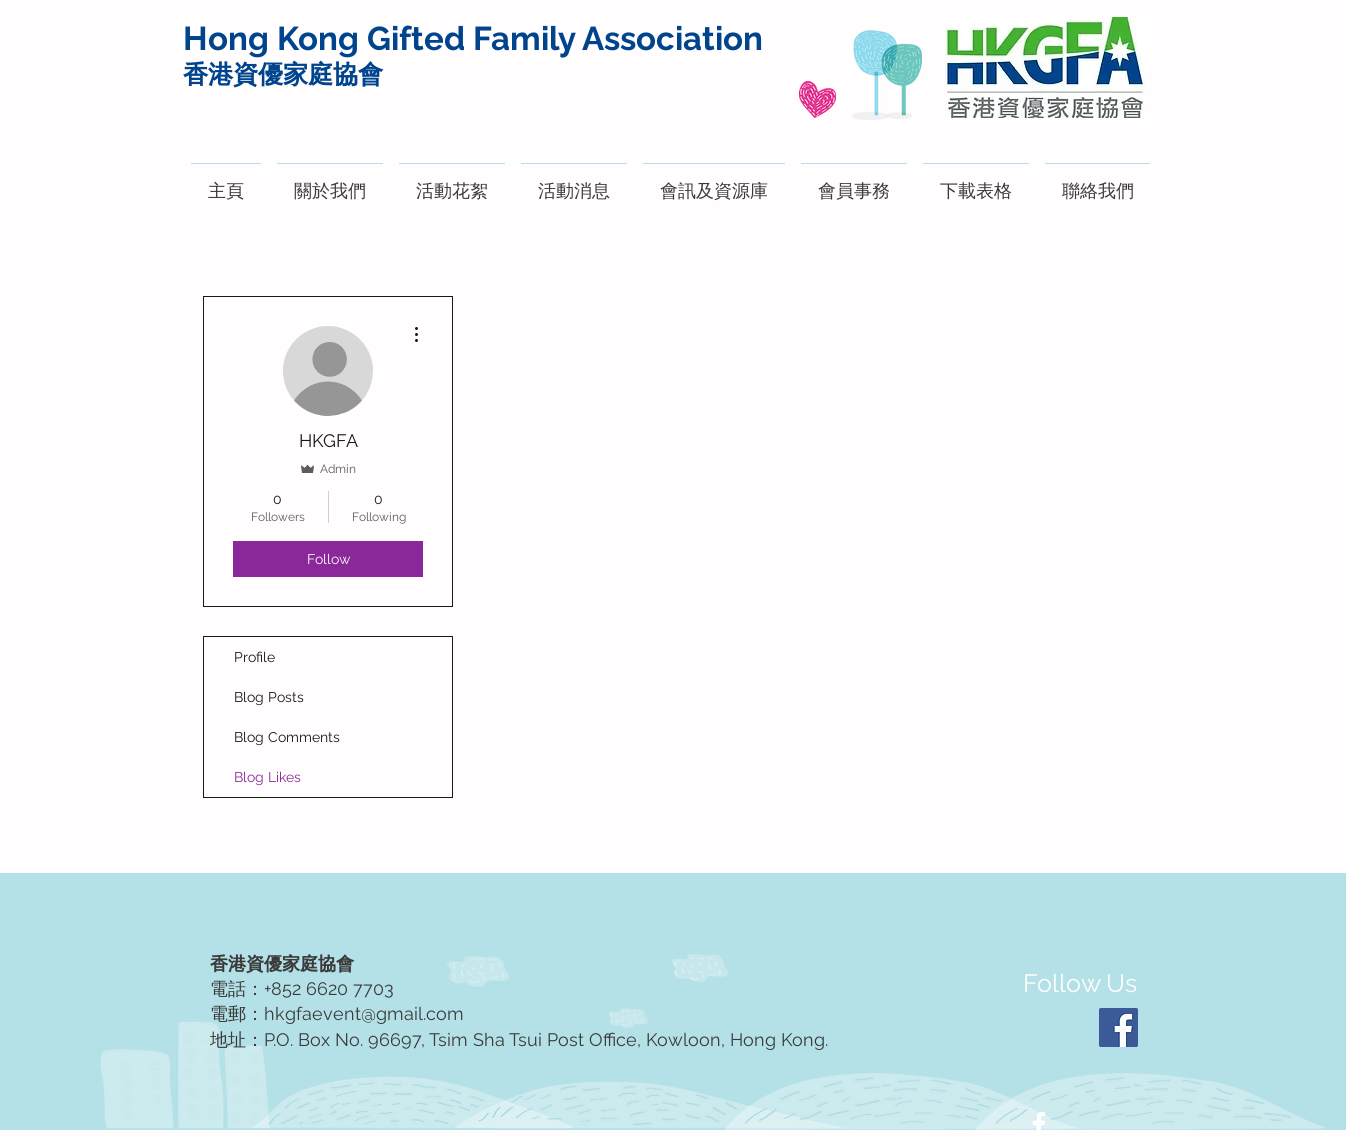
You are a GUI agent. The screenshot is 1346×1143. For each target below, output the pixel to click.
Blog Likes (267, 777)
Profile (254, 657)
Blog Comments (287, 737)
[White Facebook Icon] (1039, 1124)
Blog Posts (269, 697)
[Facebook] (1118, 1027)
